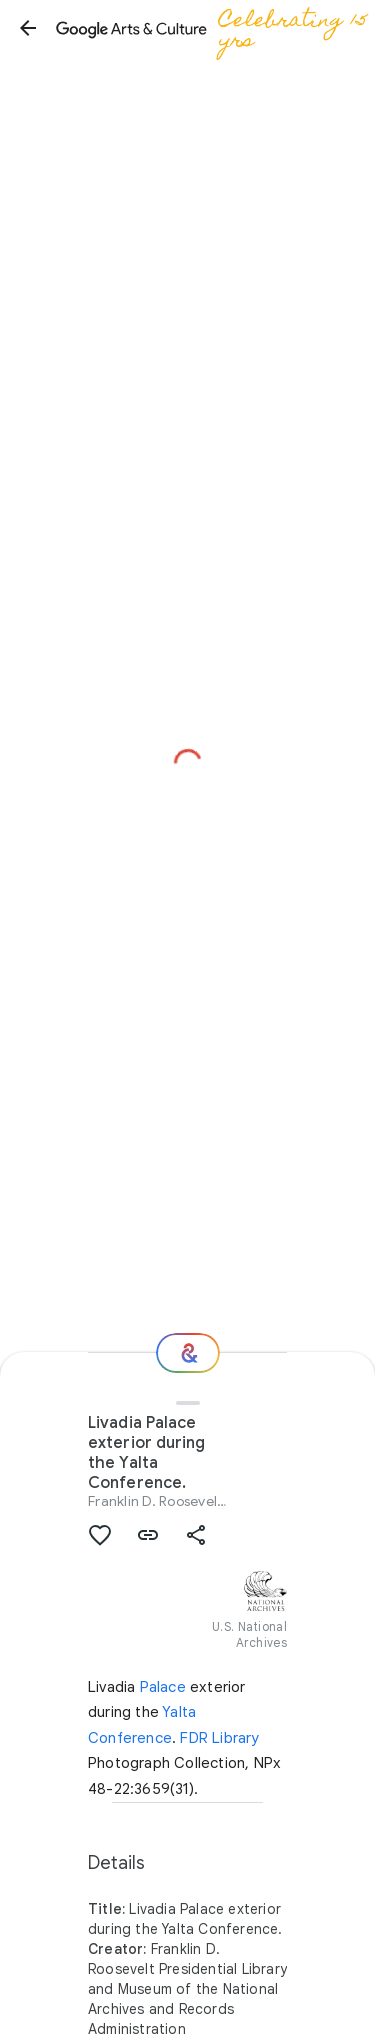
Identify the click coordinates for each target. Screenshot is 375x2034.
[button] (28, 28)
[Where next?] (188, 1353)
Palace (163, 1687)
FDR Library (219, 1738)
